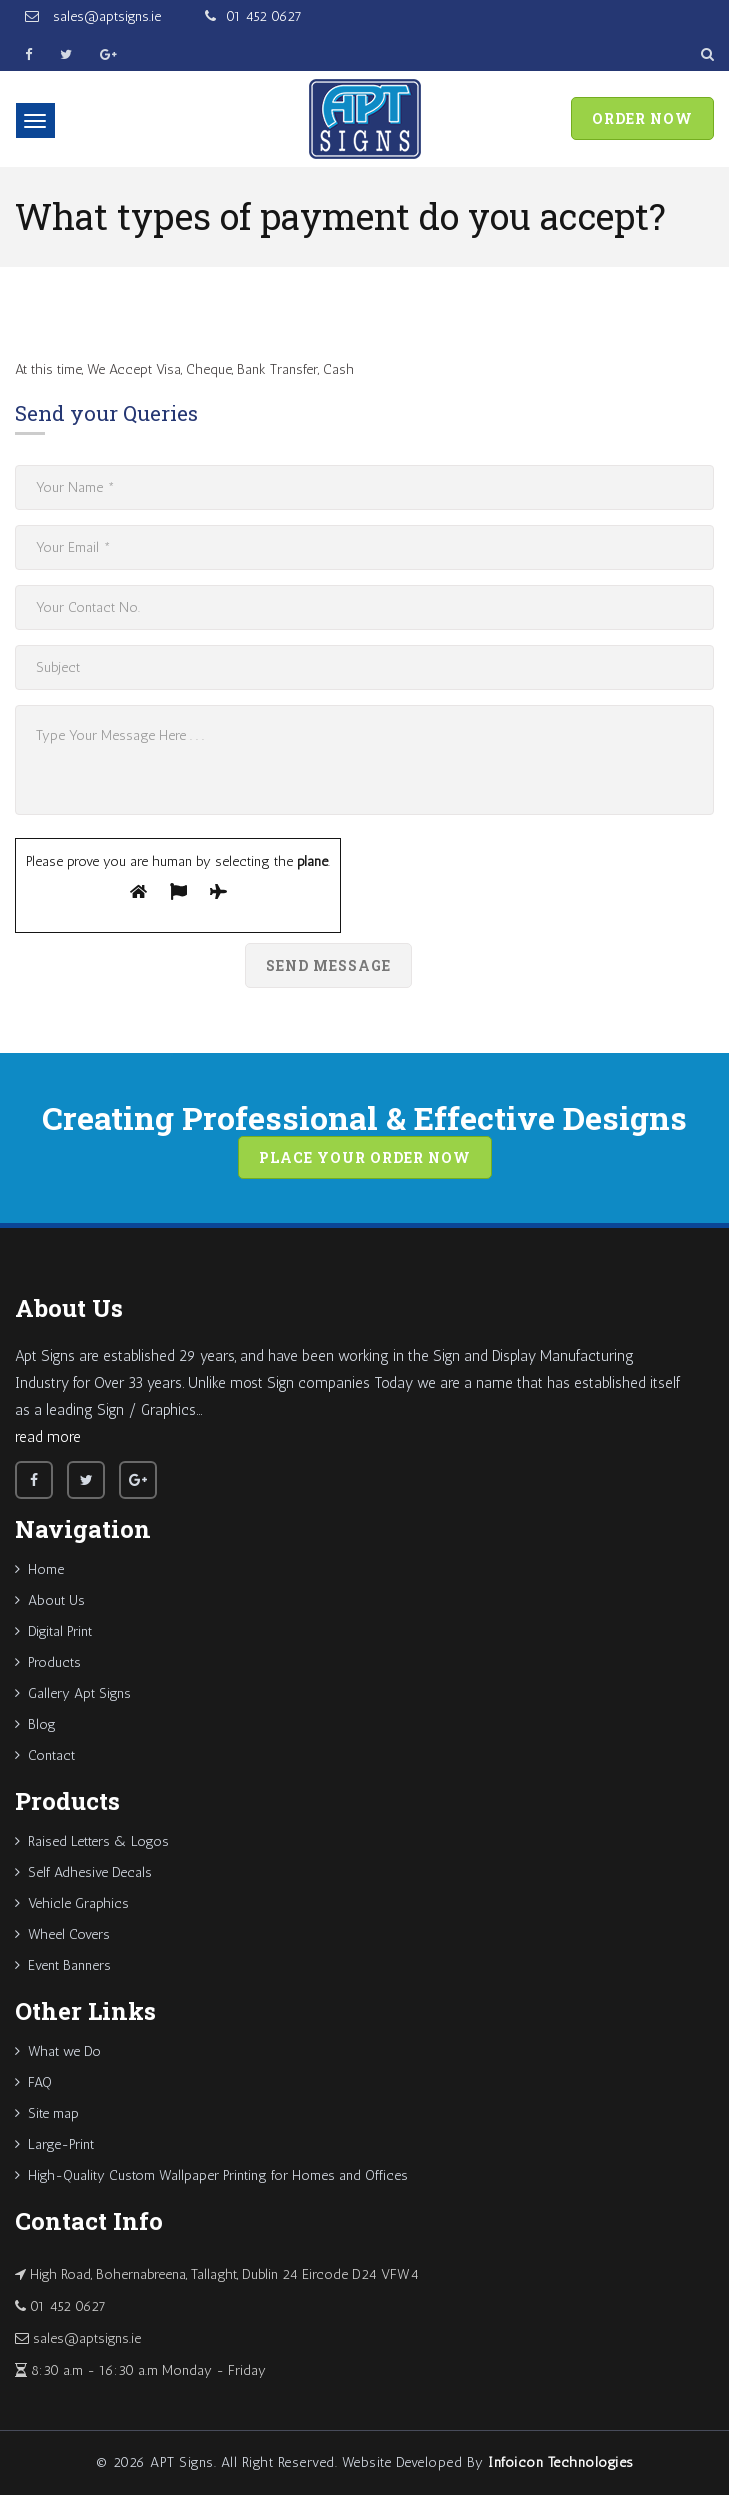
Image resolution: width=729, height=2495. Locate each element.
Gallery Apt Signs (73, 1693)
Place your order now (365, 1157)
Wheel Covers (62, 1934)
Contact (45, 1755)
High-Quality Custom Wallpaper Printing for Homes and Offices (211, 2175)
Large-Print (54, 2144)
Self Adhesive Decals (83, 1872)
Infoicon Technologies (561, 2462)
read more (48, 1437)
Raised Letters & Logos (92, 1841)
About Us (50, 1600)
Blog (35, 1724)
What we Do (58, 2051)
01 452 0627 (264, 16)
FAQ (33, 2082)
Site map (47, 2113)
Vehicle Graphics (72, 1903)
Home (39, 1569)
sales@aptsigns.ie (105, 16)
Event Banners (63, 1965)
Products (48, 1662)
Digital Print (53, 1631)
